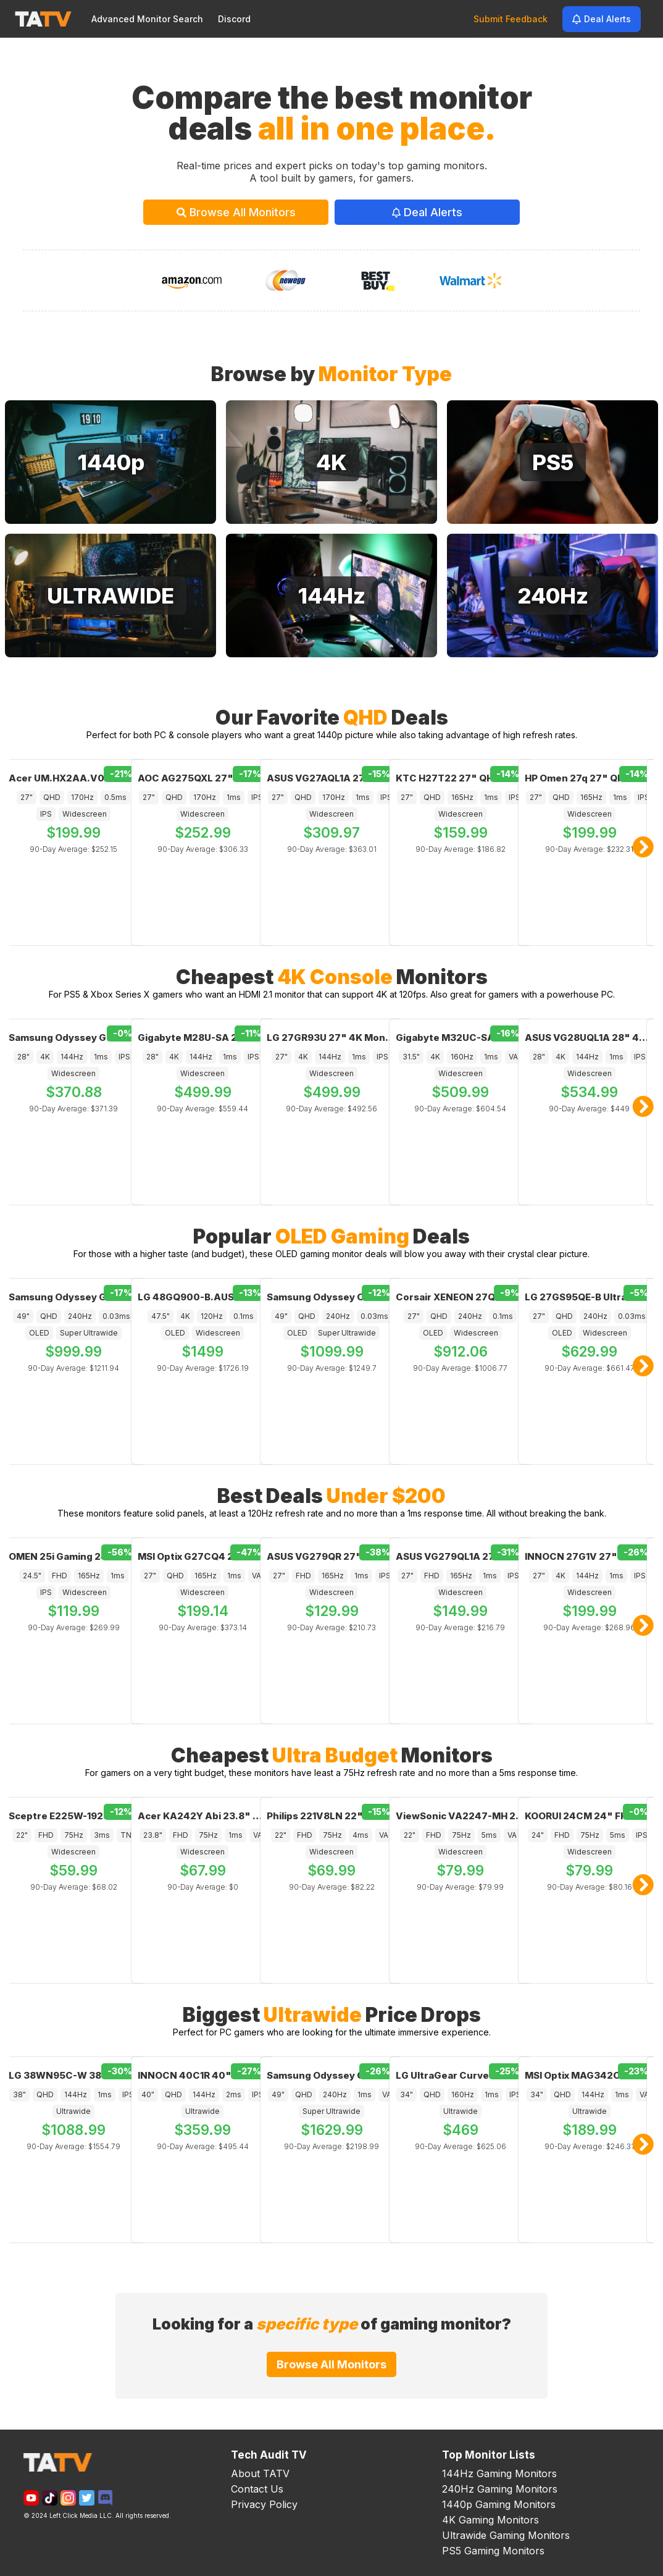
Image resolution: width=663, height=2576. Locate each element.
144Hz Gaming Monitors (499, 2473)
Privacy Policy (264, 2504)
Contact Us (257, 2489)
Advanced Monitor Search (147, 19)
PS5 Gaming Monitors (493, 2550)
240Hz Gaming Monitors (499, 2489)
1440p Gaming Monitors (499, 2504)
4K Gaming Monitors (490, 2520)
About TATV (260, 2473)
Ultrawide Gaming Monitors (506, 2535)
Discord (234, 19)
